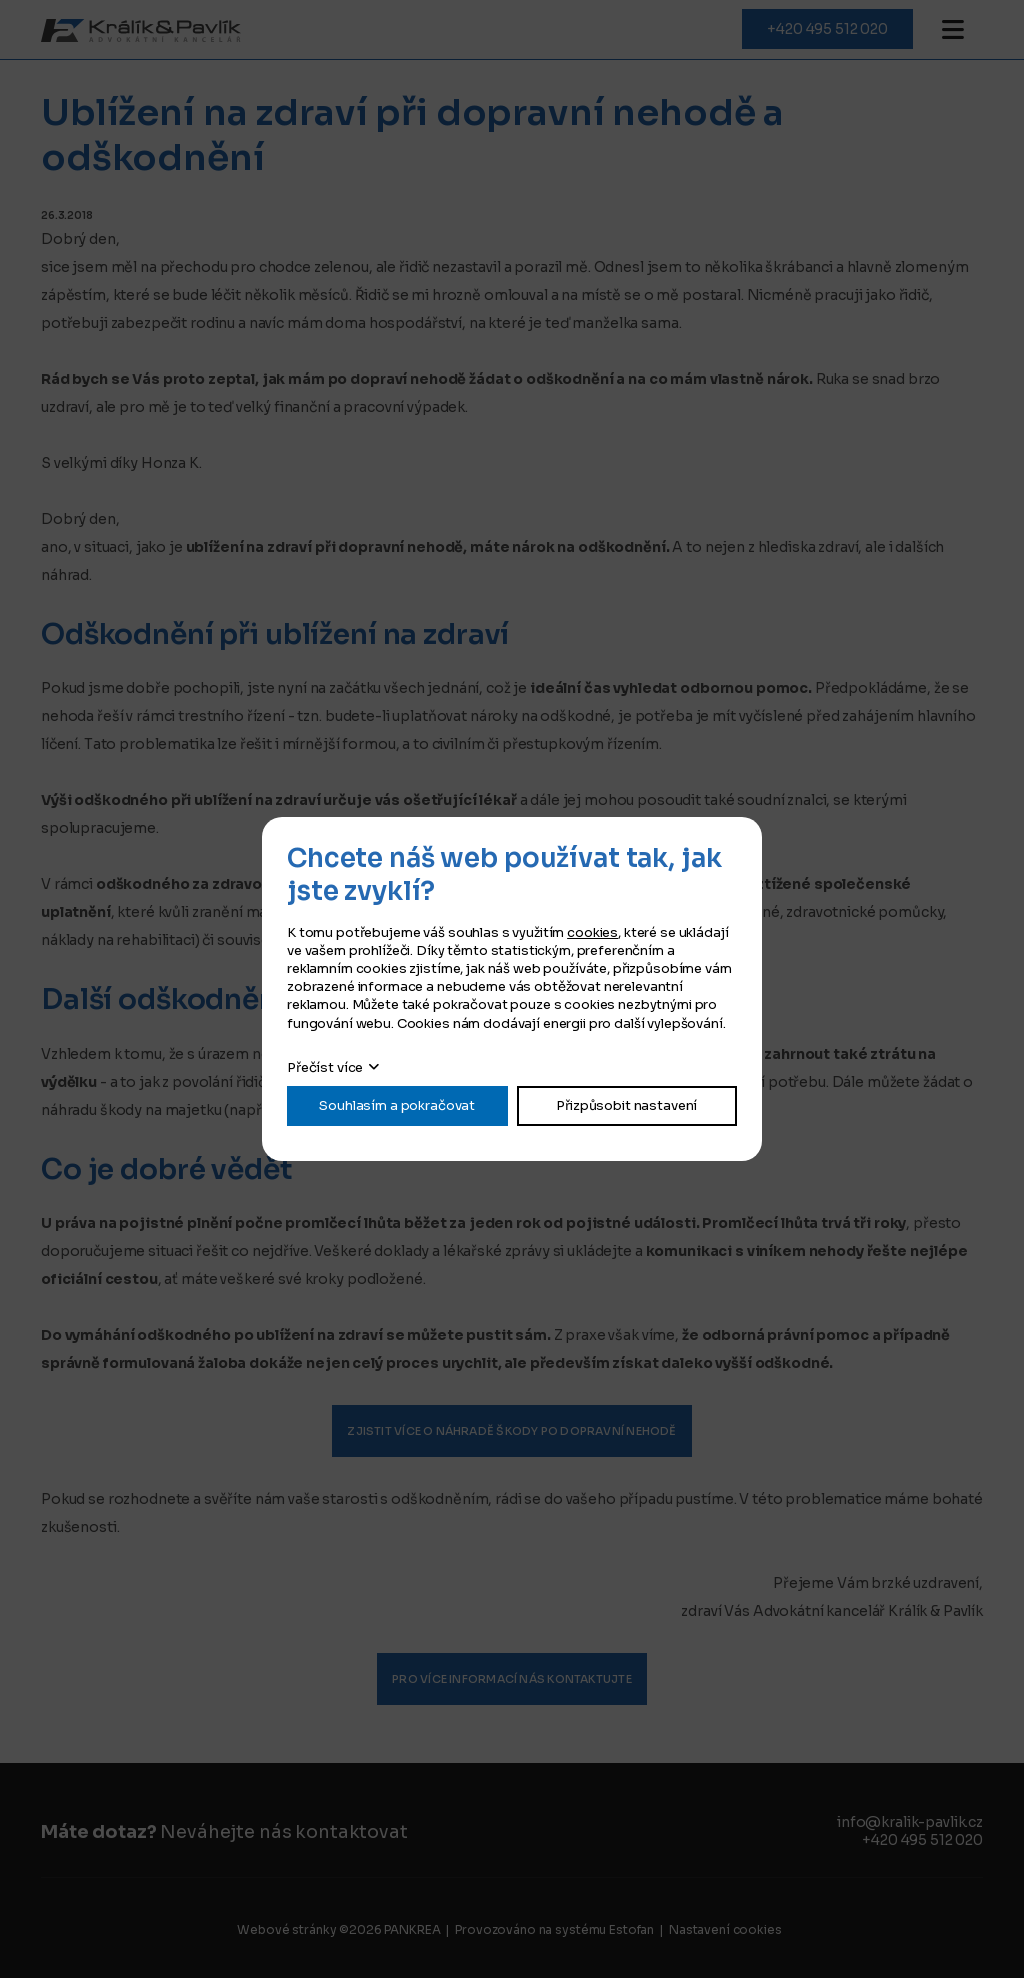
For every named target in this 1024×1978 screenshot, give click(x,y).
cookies (592, 932)
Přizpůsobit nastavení (626, 1105)
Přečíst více (325, 1067)
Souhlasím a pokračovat (397, 1105)
